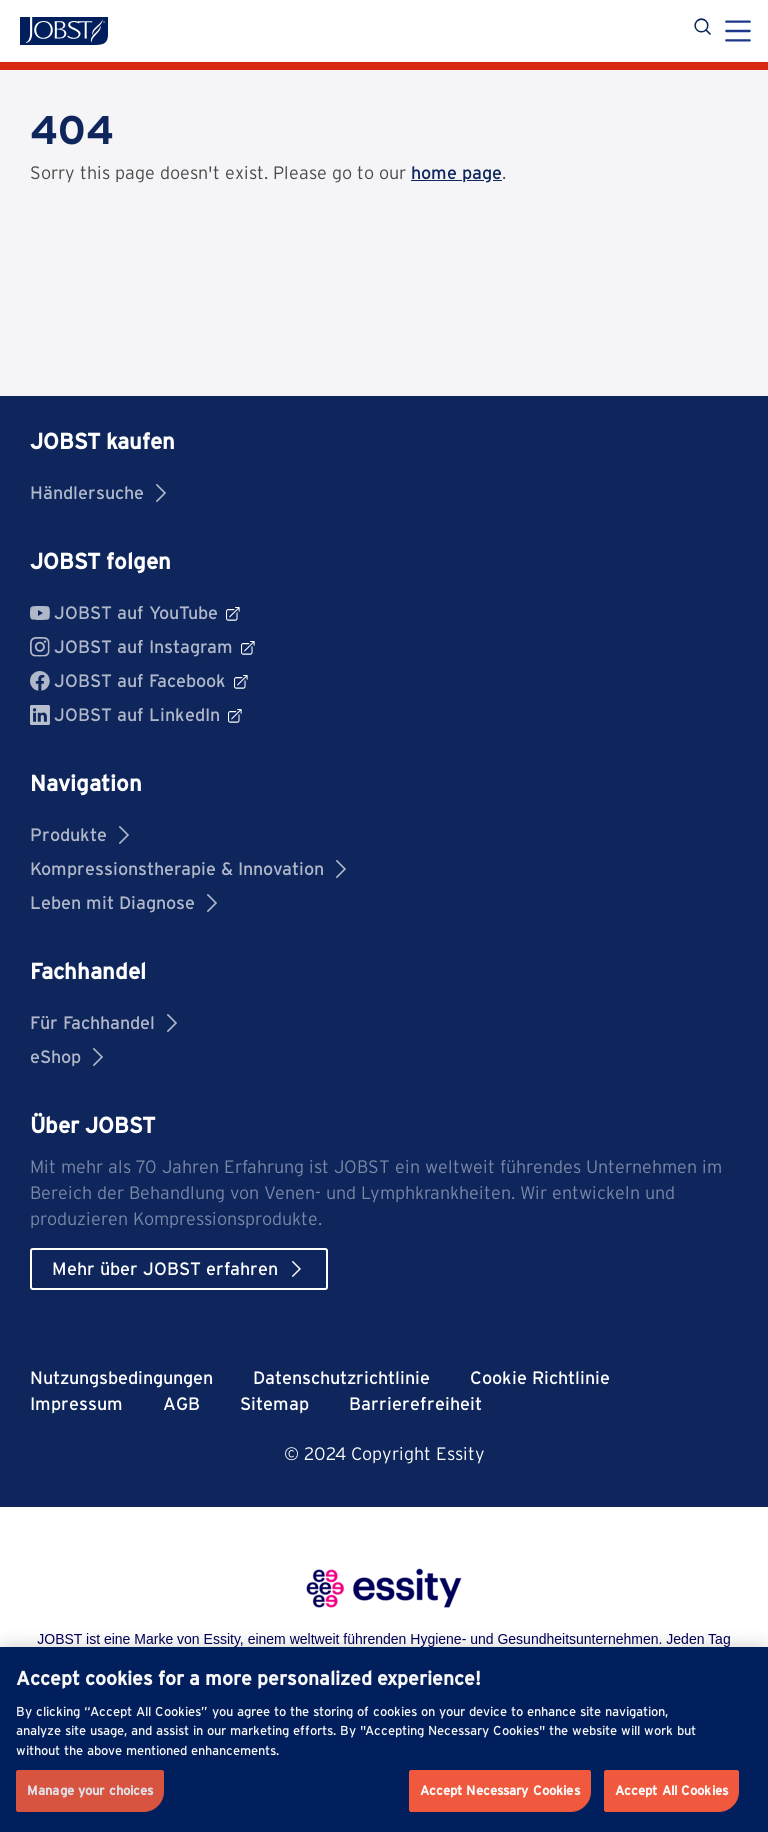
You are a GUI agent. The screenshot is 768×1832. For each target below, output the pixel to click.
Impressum (76, 1403)
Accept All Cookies (671, 1790)
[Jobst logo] (64, 31)
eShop (66, 1056)
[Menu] (738, 33)
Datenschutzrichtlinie (341, 1377)
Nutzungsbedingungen (121, 1377)
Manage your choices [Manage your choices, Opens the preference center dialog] (90, 1790)
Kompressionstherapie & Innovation (188, 868)
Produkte (79, 834)
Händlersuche (98, 492)
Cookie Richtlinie (540, 1377)
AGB (181, 1403)
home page (456, 172)
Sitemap (274, 1403)
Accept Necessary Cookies (500, 1790)
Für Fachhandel (103, 1022)
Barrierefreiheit (415, 1403)
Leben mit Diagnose (123, 902)
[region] (384, 1739)
